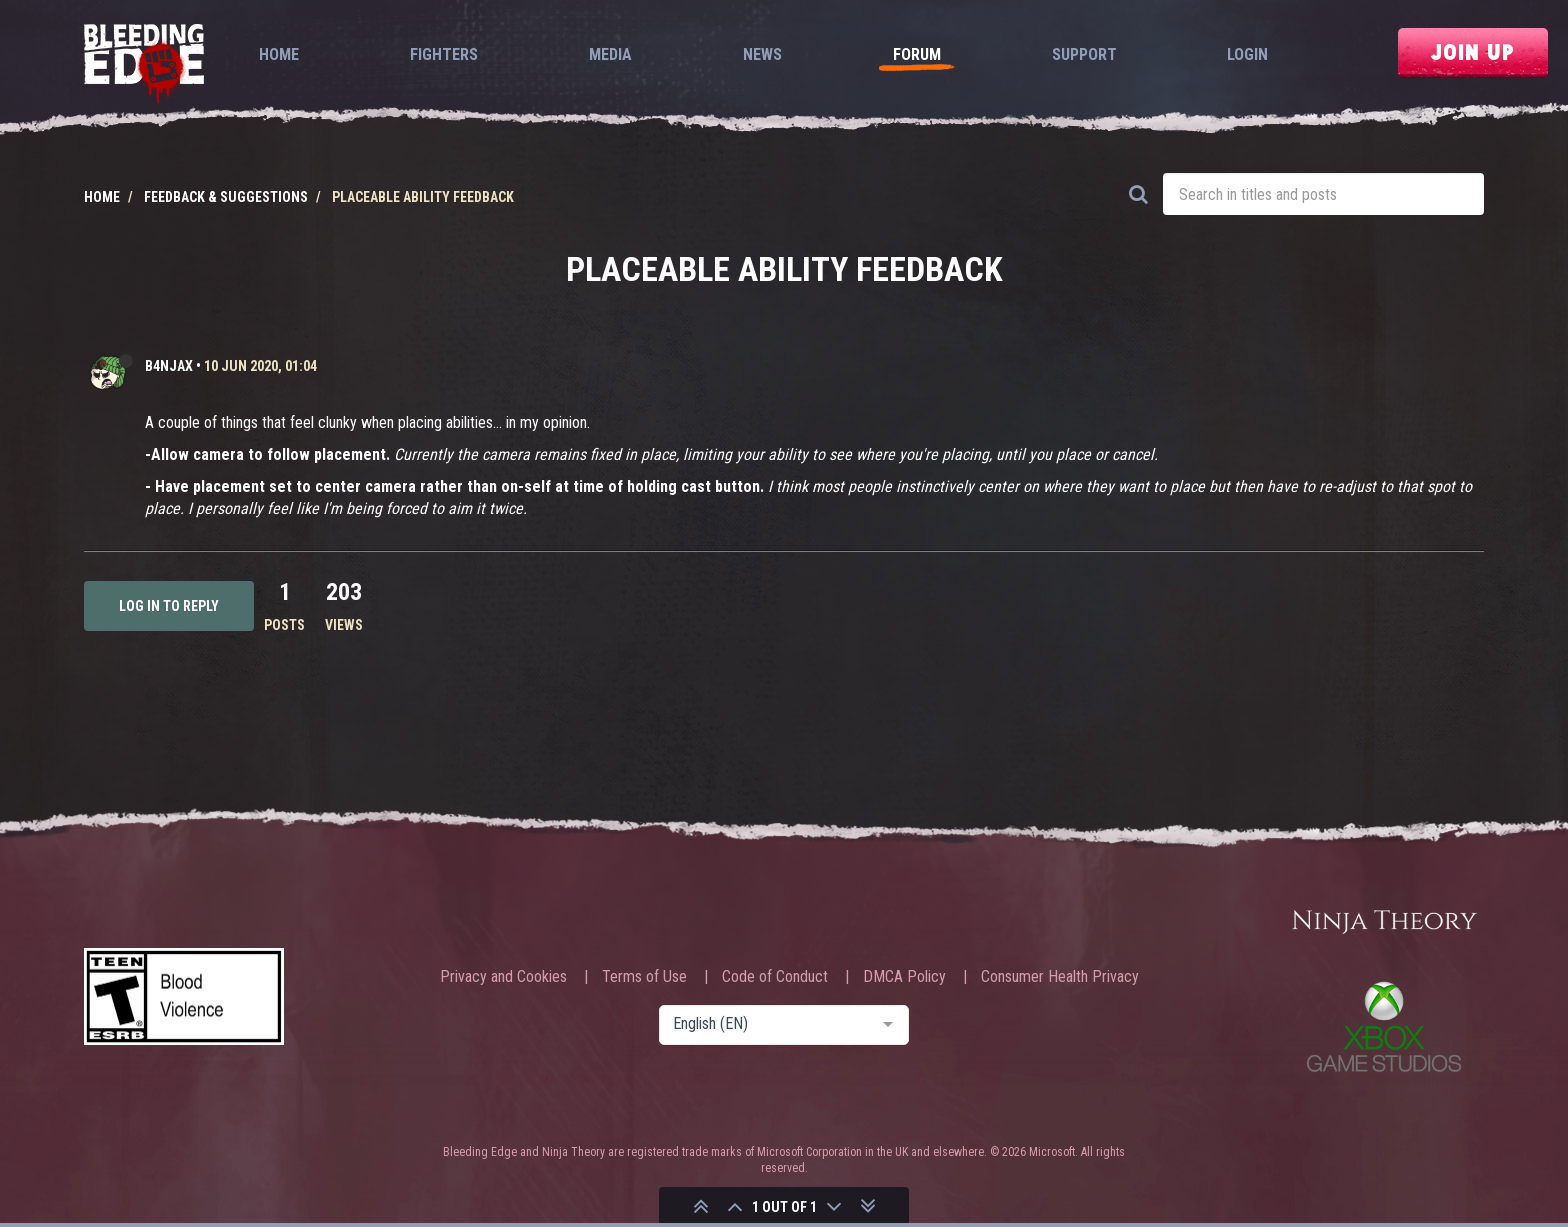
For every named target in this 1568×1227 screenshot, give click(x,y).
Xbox (1384, 1026)
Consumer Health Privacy (1060, 977)
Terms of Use (644, 977)
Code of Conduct (775, 977)
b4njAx (169, 366)
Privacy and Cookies (503, 977)
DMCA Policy (904, 977)
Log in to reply (169, 606)
